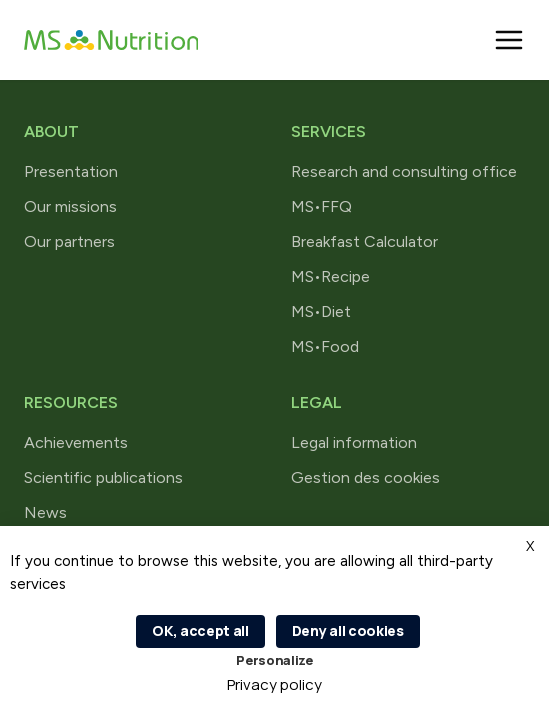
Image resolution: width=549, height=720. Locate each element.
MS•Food (325, 346)
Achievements (76, 442)
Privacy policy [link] (274, 684)
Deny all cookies (348, 630)
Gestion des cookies (365, 477)
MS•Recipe (330, 276)
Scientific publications (103, 477)
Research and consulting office (404, 171)
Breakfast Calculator (364, 241)
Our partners (69, 241)
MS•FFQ (321, 206)
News (45, 512)
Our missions (70, 206)
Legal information (354, 442)
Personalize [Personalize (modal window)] (274, 660)
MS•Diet (321, 311)
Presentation (71, 171)
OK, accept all (200, 630)
